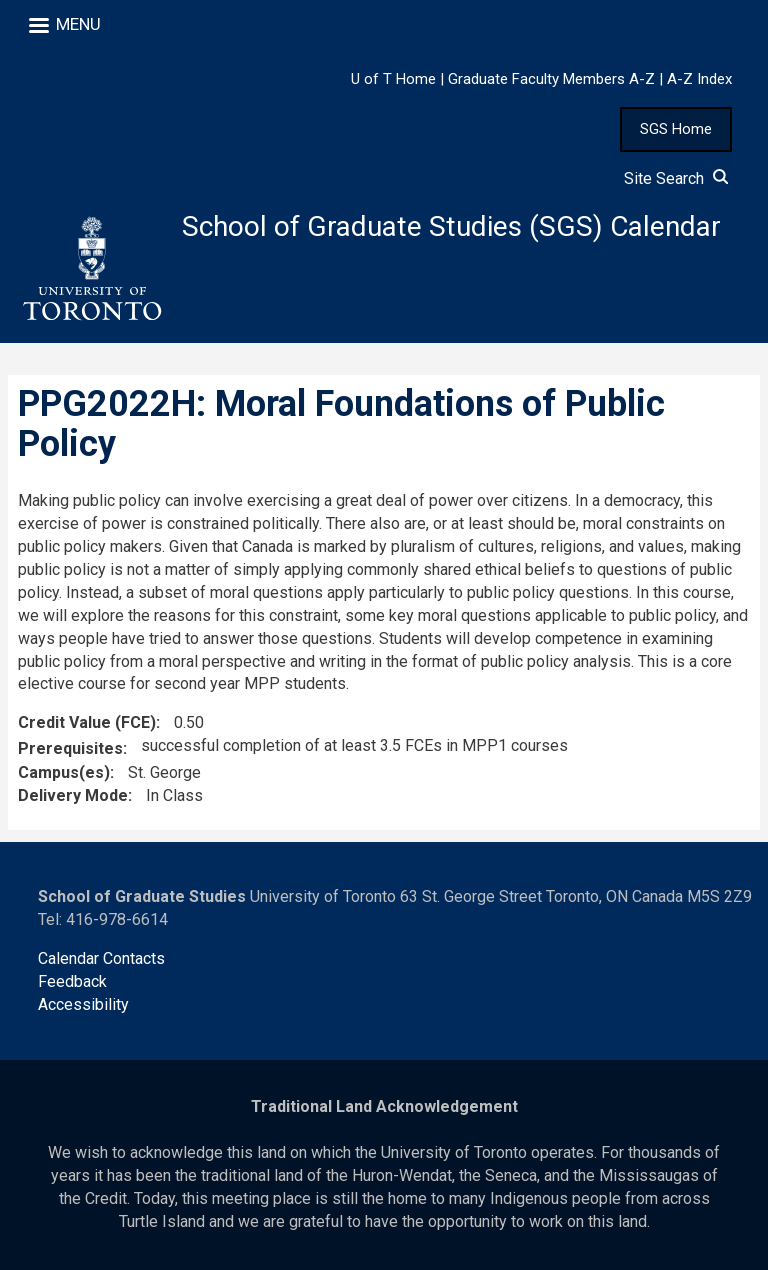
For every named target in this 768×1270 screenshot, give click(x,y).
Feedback (72, 981)
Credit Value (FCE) (87, 722)
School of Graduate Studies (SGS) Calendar (451, 226)
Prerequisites (70, 748)
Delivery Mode (73, 795)
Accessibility (83, 1004)
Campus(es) (64, 772)
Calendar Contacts (101, 958)
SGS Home (676, 129)
